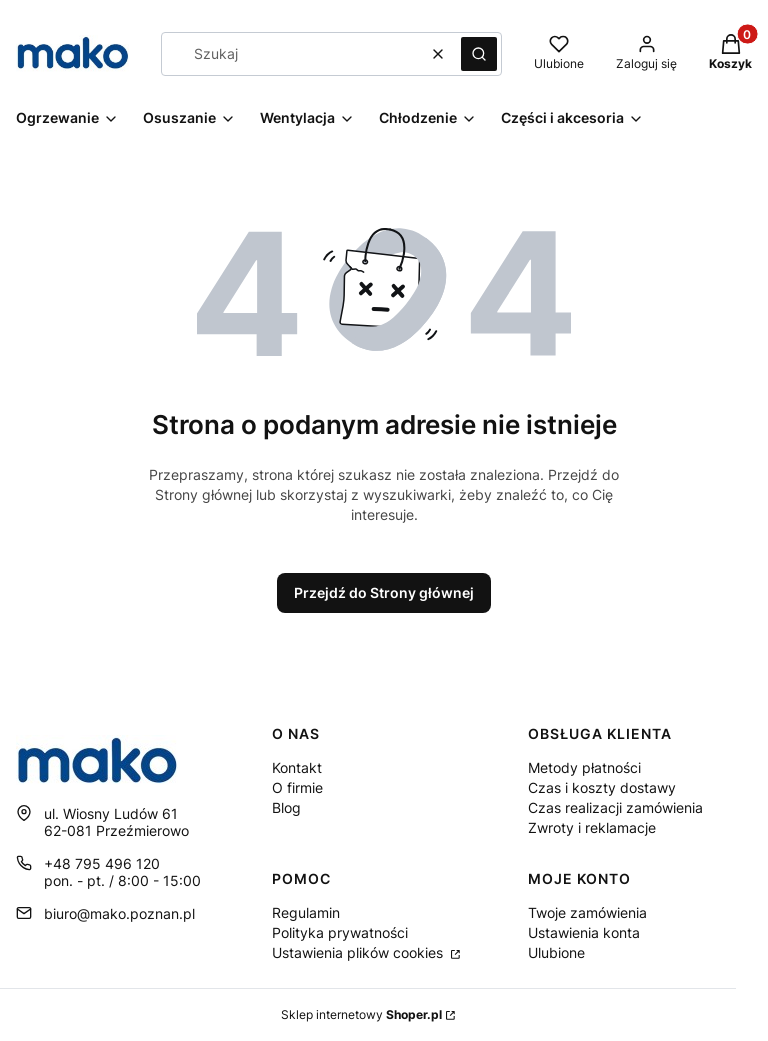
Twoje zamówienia (587, 912)
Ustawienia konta (584, 932)
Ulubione (556, 952)
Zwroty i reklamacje (592, 827)
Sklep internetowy (361, 1014)
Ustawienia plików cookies (359, 952)
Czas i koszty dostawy (602, 787)
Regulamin (306, 912)
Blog (286, 807)
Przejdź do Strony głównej (384, 592)
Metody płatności (584, 767)
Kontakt (297, 767)
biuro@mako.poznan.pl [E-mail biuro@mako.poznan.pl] (119, 913)
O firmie (297, 787)
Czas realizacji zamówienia (615, 807)
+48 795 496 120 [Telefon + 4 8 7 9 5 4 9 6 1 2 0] (102, 863)
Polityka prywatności (340, 932)
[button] (479, 54)
